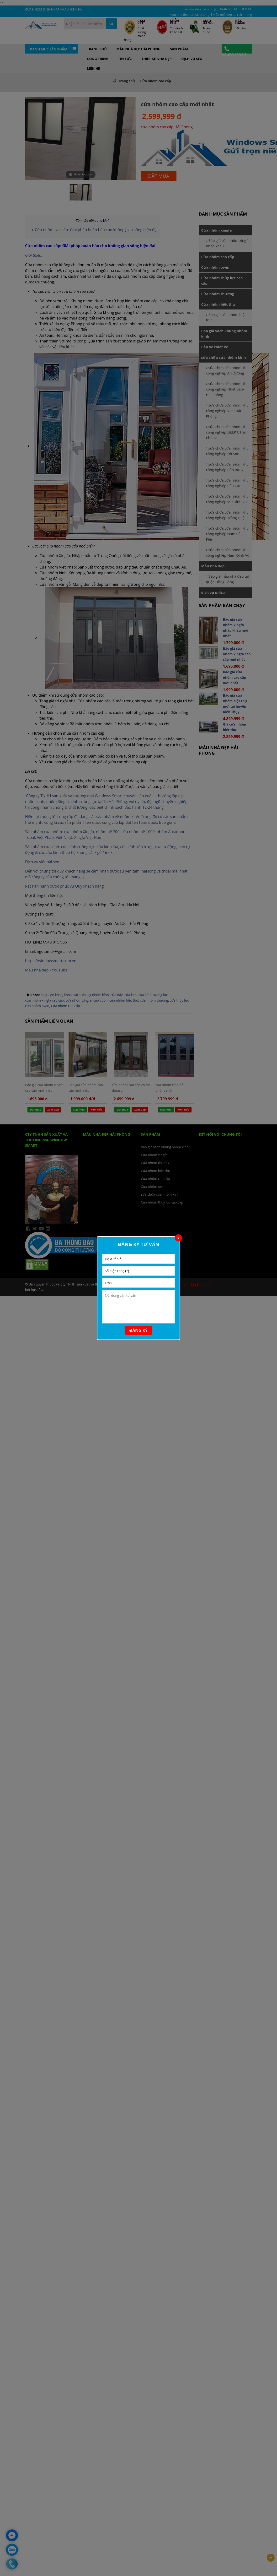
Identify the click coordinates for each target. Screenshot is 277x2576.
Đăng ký (138, 1330)
